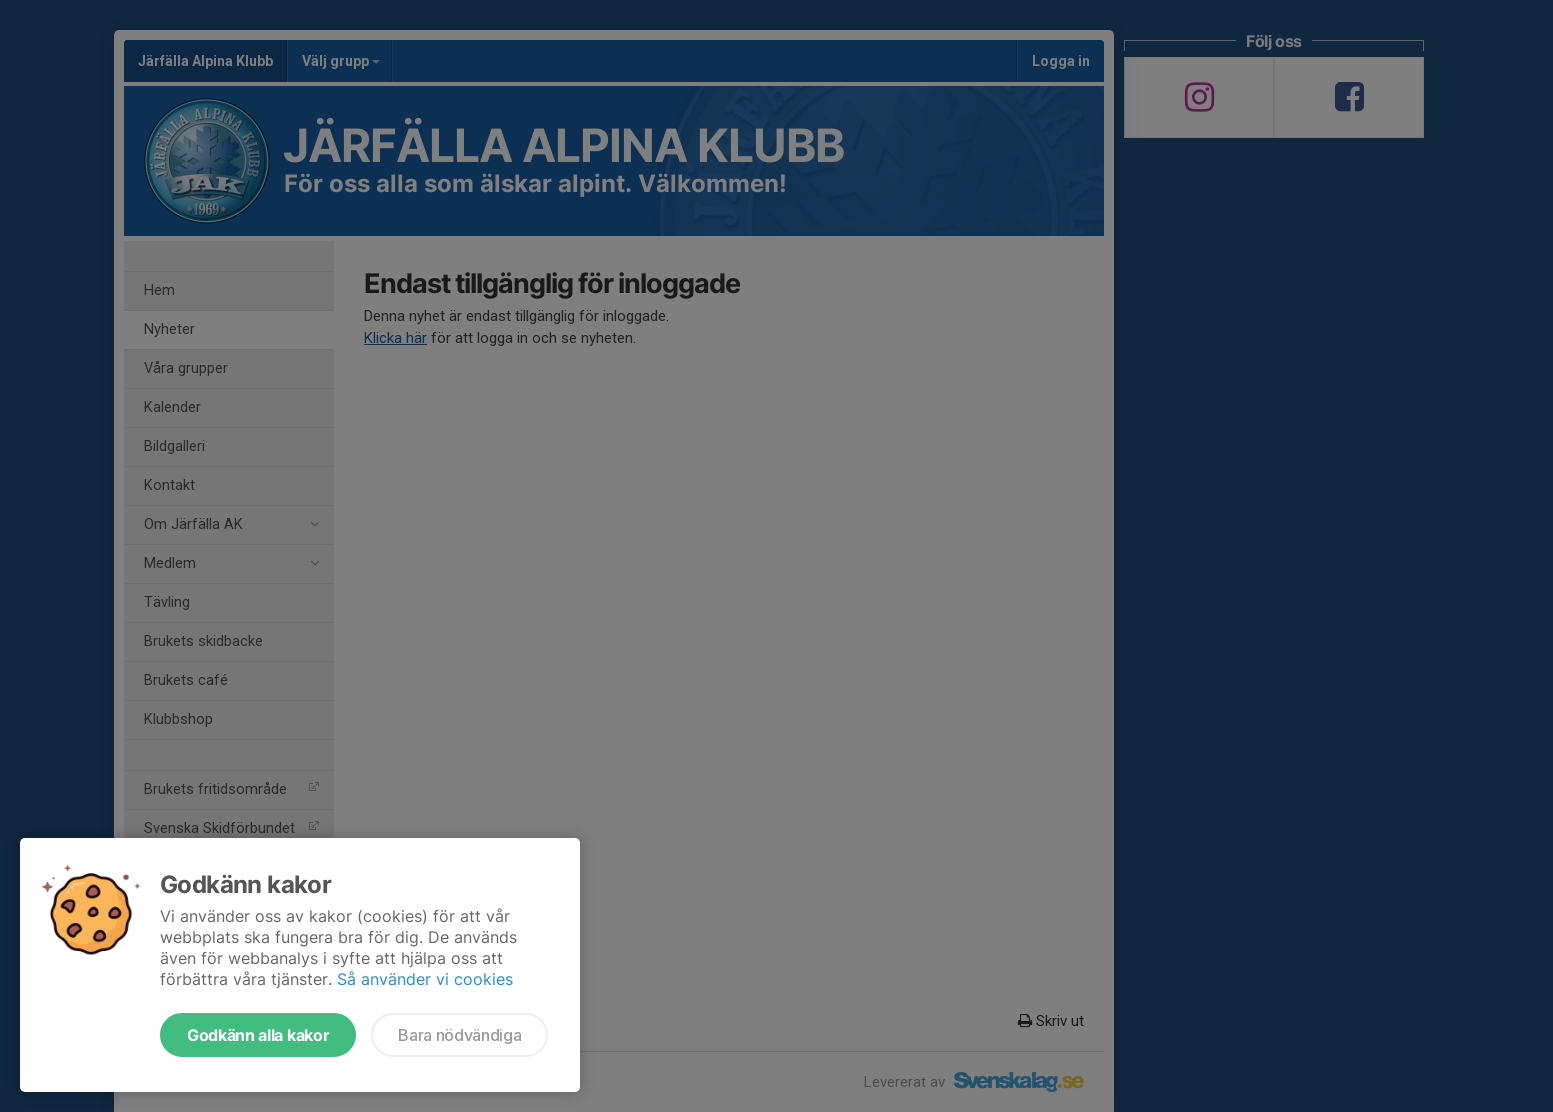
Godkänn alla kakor (258, 1035)
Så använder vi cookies (425, 979)
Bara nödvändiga (459, 1035)
